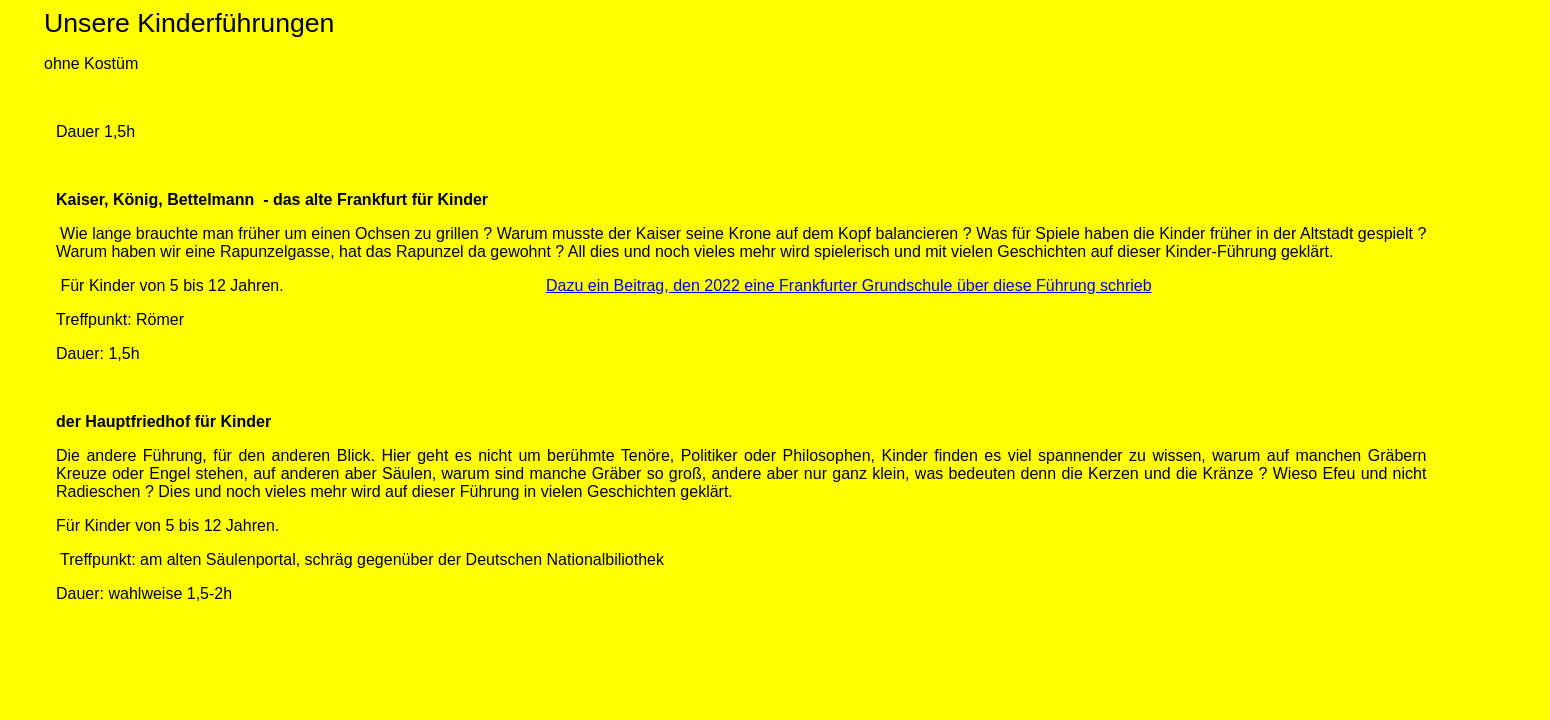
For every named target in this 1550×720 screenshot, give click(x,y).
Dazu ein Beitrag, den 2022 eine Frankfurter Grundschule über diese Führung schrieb (849, 285)
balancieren (917, 233)
